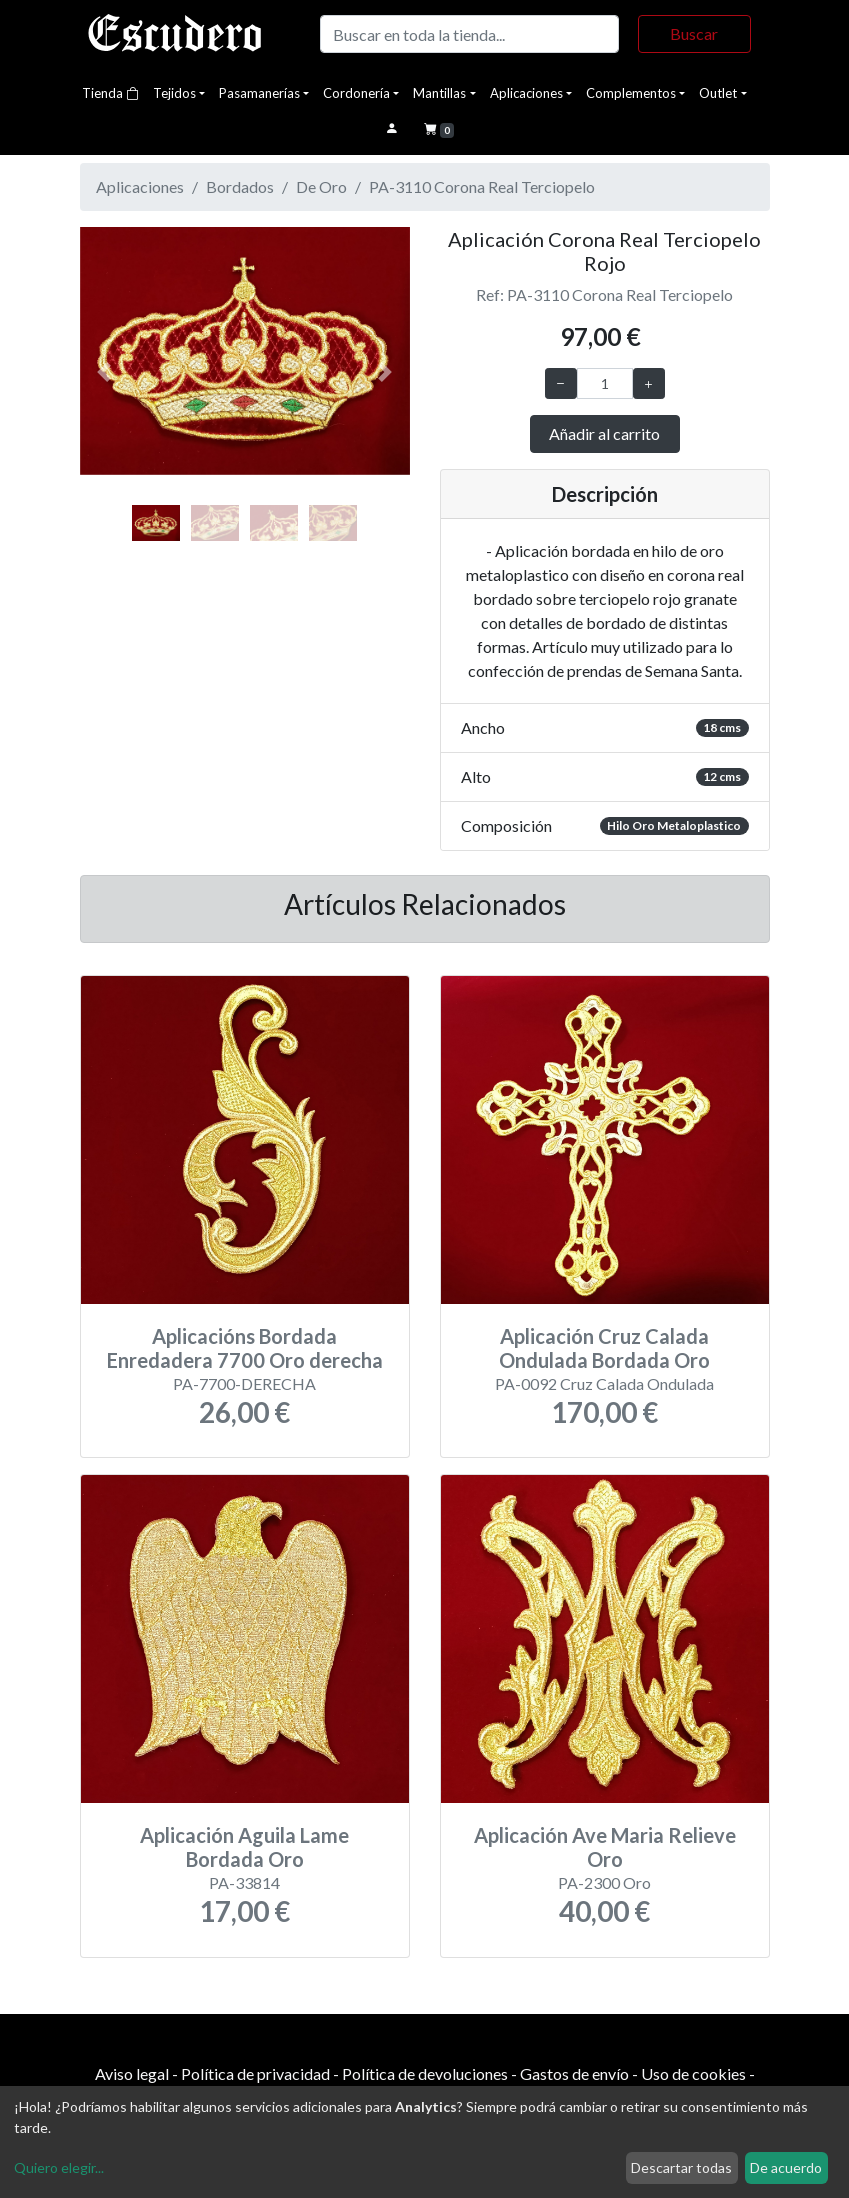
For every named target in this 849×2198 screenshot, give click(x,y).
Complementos (631, 93)
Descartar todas (681, 2167)
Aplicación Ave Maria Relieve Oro (605, 1847)
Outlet (718, 93)
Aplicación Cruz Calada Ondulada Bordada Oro (604, 1348)
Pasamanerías (259, 93)
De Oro (321, 186)
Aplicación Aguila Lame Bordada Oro (244, 1847)
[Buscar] (470, 34)
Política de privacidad (255, 2073)
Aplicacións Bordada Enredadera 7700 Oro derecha (245, 1348)
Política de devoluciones (425, 2073)
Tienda (110, 93)
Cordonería (356, 93)
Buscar (694, 33)
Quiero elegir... (59, 2167)
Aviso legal (132, 2073)
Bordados (240, 186)
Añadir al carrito (604, 433)
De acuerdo (786, 2167)
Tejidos (174, 93)
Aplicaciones (526, 93)
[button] (105, 372)
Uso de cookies (693, 2073)
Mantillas (439, 93)
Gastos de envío (574, 2073)
